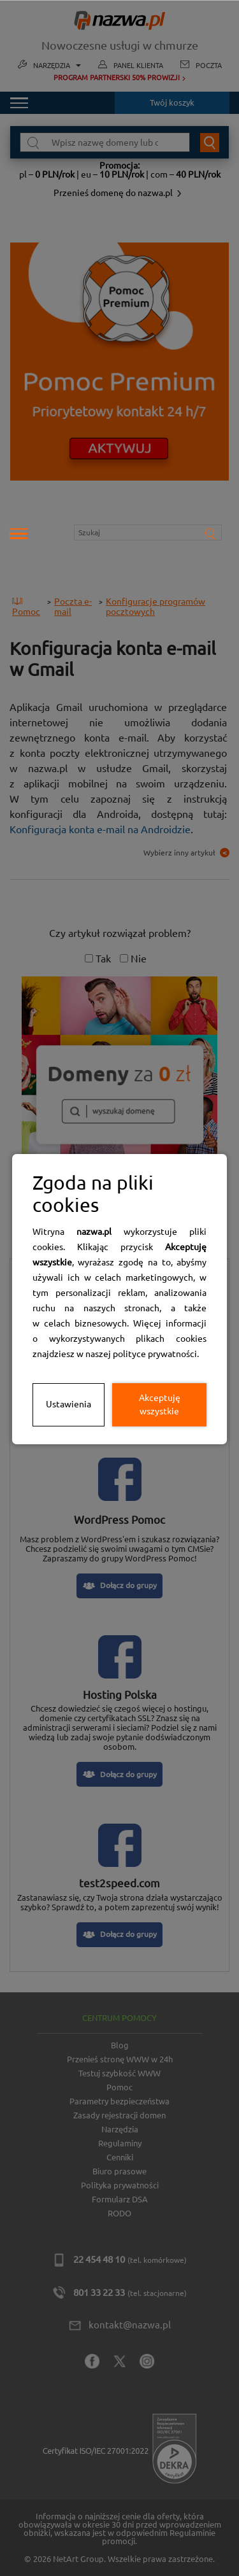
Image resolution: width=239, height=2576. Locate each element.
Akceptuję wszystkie (159, 1404)
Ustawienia (68, 1404)
